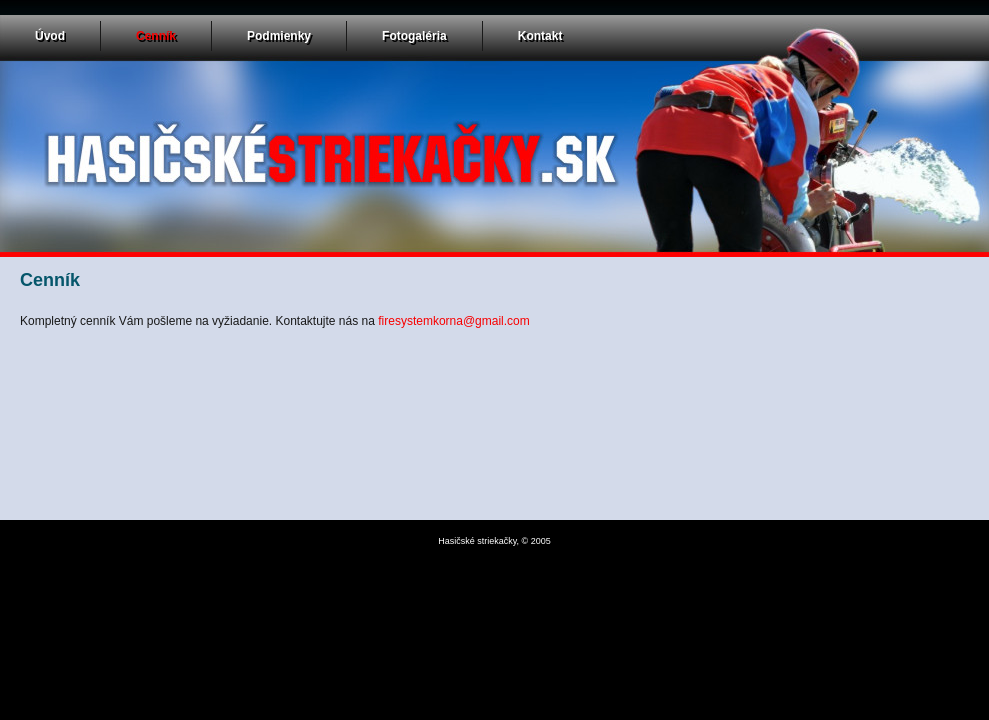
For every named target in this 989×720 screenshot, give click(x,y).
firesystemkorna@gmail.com (454, 321)
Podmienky (279, 36)
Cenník (156, 36)
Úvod (50, 36)
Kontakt (540, 36)
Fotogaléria (414, 36)
